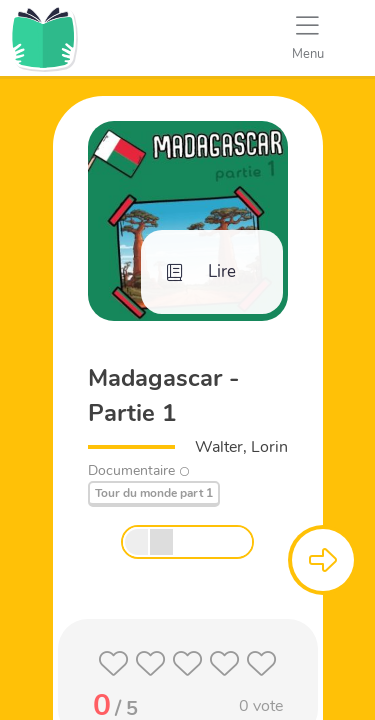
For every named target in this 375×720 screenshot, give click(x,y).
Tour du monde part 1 (154, 493)
